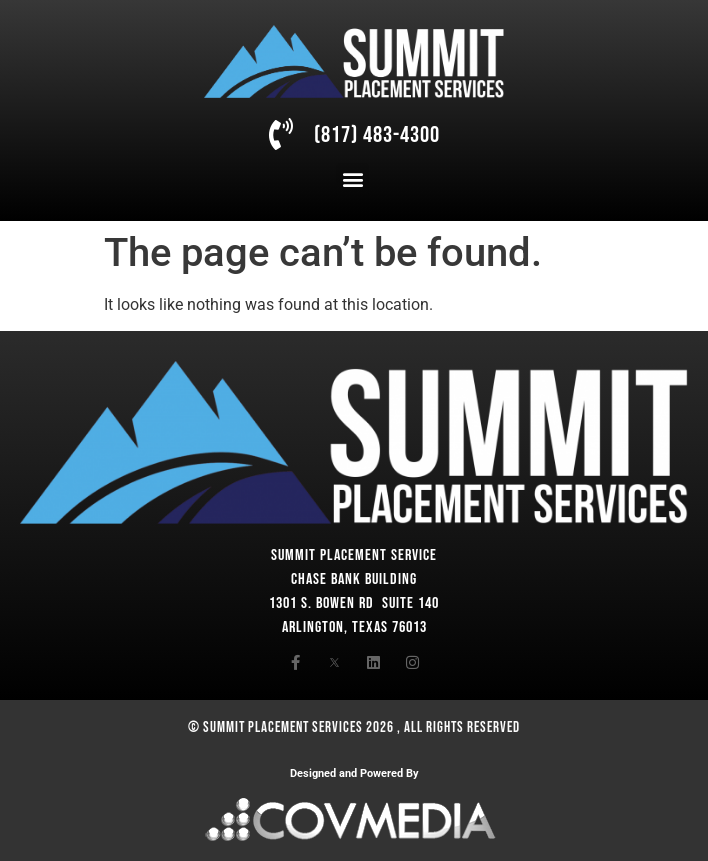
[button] (352, 179)
